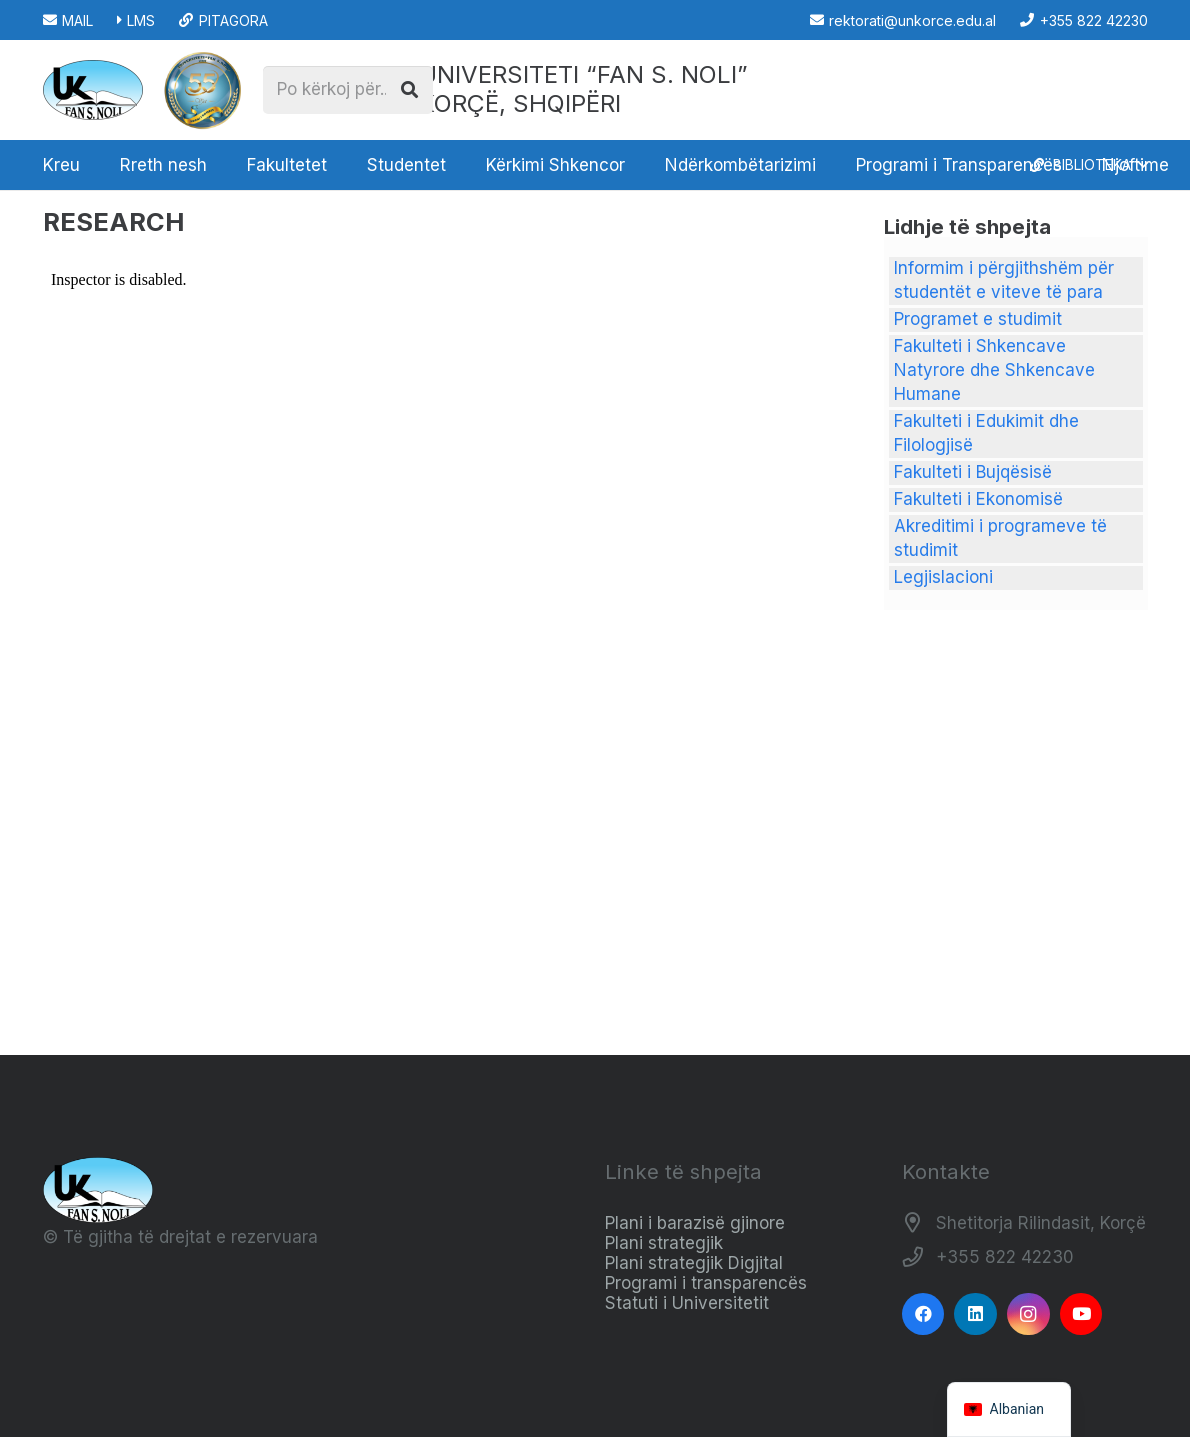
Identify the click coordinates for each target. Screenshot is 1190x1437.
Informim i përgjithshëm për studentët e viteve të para (1004, 280)
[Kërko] (410, 90)
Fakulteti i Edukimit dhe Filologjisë (986, 433)
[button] (1088, 165)
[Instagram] (1028, 1314)
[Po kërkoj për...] (348, 90)
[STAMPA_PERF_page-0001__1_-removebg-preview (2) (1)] (203, 90)
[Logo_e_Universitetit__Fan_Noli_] (93, 90)
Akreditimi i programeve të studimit (1000, 538)
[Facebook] (923, 1314)
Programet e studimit (978, 319)
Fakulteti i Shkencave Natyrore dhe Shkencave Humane (994, 370)
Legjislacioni (943, 577)
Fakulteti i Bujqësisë (973, 472)
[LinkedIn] (975, 1314)
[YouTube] (1081, 1314)
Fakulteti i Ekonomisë (978, 499)
